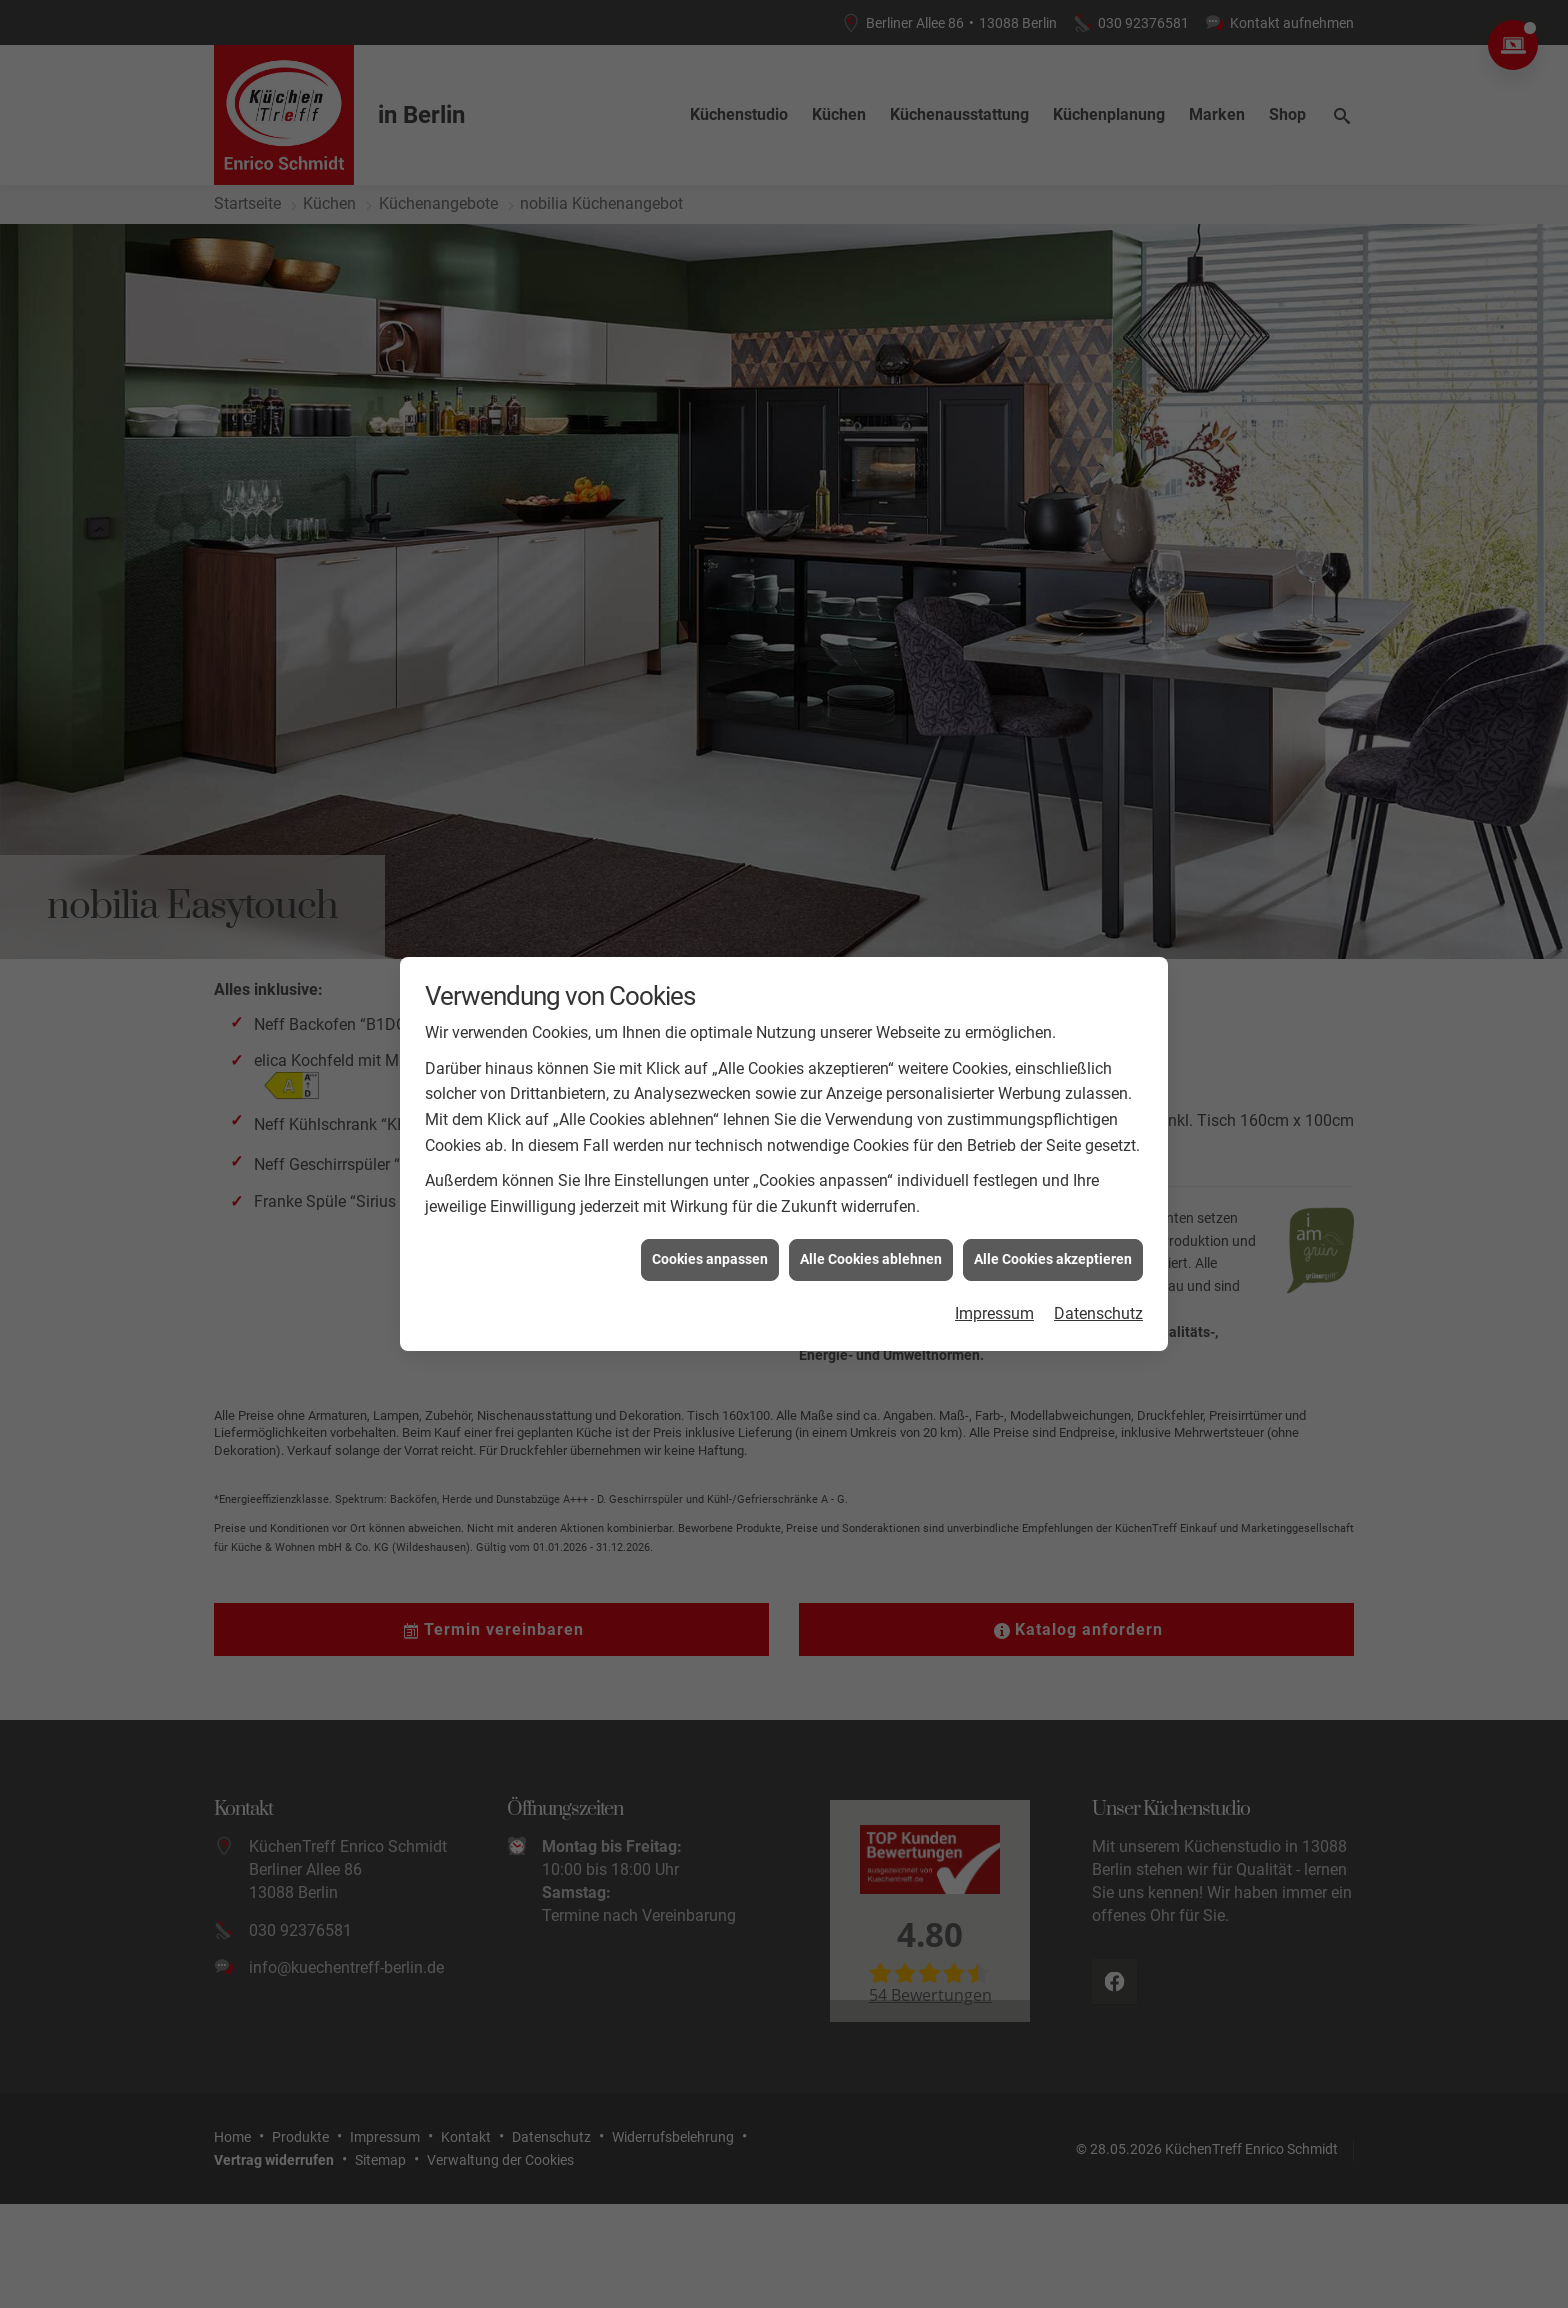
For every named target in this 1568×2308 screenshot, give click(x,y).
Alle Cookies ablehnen (871, 1169)
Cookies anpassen (710, 1169)
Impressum (994, 1222)
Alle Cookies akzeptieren (1053, 1169)
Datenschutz (1098, 1222)
